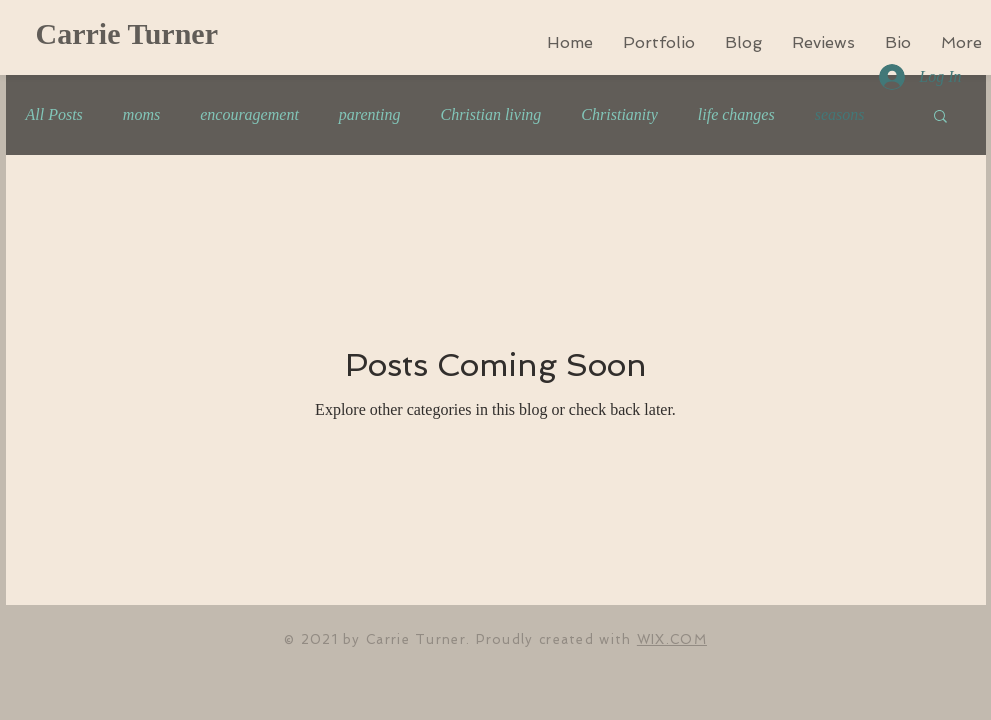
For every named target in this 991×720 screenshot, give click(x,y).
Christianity (619, 114)
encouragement (249, 114)
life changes (736, 114)
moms (141, 114)
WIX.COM (672, 639)
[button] (940, 117)
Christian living (490, 114)
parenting (370, 114)
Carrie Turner (127, 33)
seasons (840, 114)
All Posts (54, 114)
